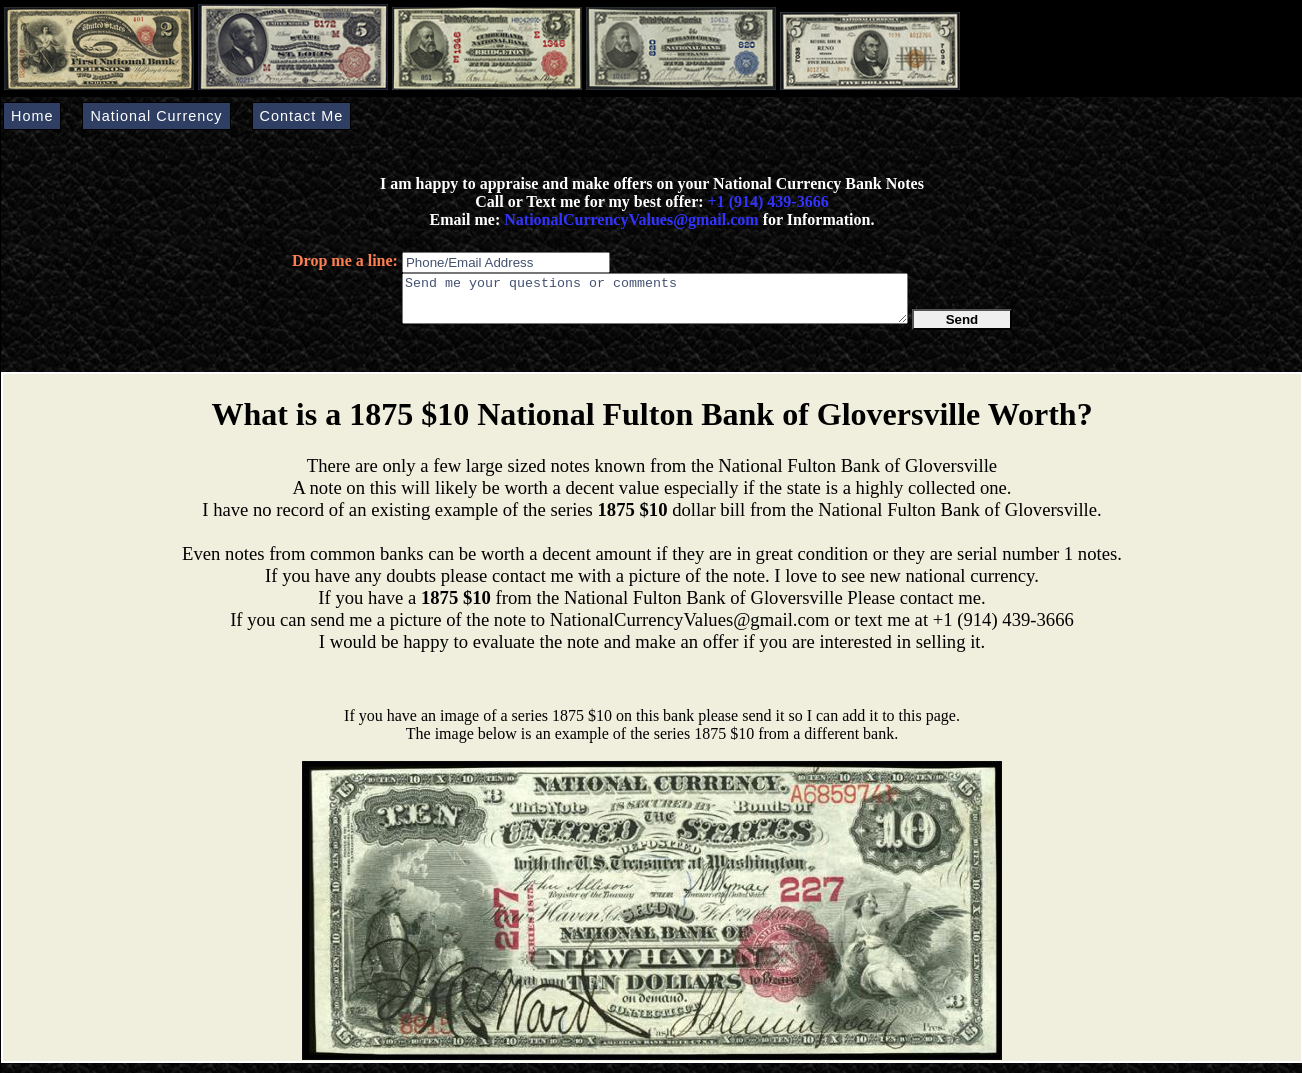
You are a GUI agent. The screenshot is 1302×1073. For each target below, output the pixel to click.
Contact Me (302, 116)
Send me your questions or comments (655, 303)
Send (962, 328)
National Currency (156, 116)
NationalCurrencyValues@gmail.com (629, 219)
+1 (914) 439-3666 (768, 201)
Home (32, 116)
